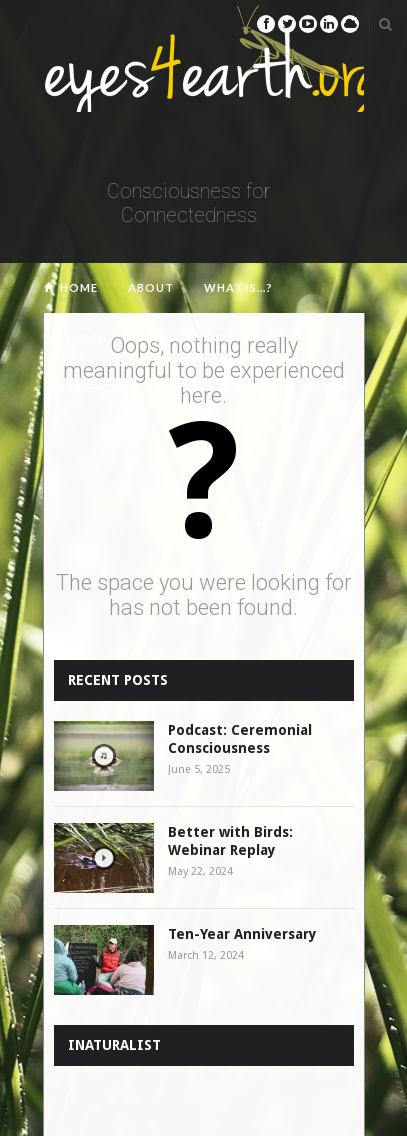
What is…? (238, 287)
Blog (325, 387)
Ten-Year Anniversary (242, 934)
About (151, 287)
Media (256, 387)
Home (79, 287)
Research (76, 337)
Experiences (84, 387)
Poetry (180, 387)
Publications (184, 337)
